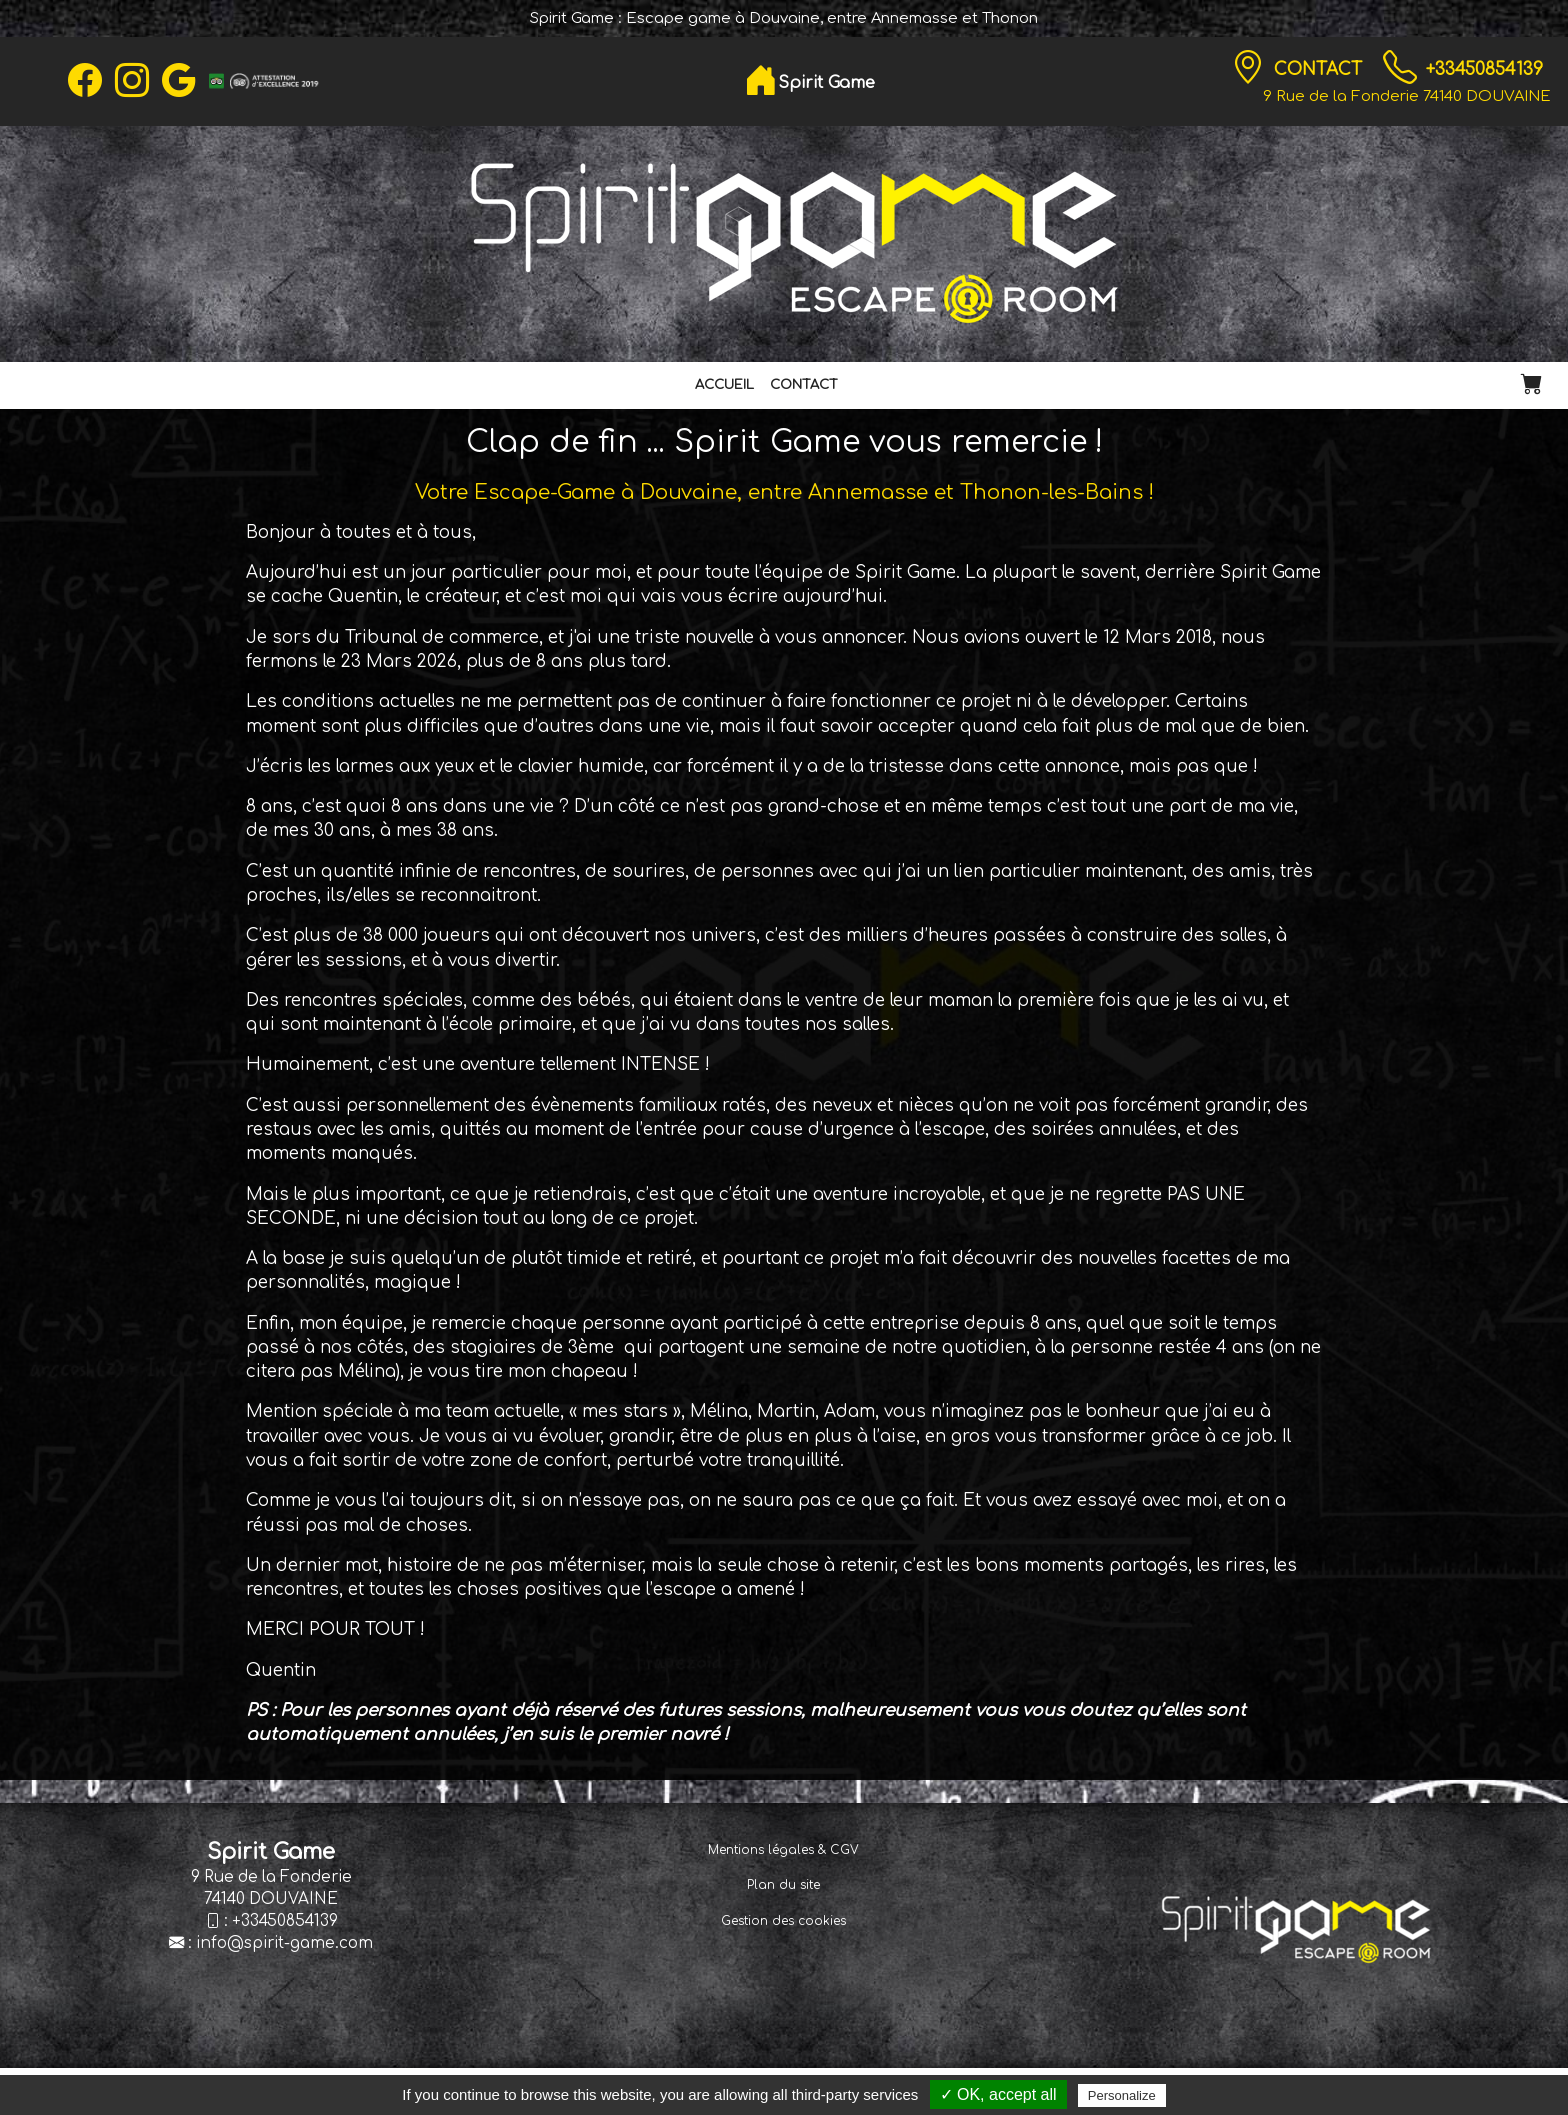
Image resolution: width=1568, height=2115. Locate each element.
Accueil (724, 385)
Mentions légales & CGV (783, 1850)
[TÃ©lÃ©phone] (1400, 68)
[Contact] (1248, 68)
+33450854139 (1484, 69)
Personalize (1122, 2095)
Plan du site (783, 1885)
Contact (1320, 69)
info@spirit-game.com (284, 1943)
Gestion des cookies (783, 1921)
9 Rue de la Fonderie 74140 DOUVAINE (1407, 96)
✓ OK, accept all (998, 2094)
